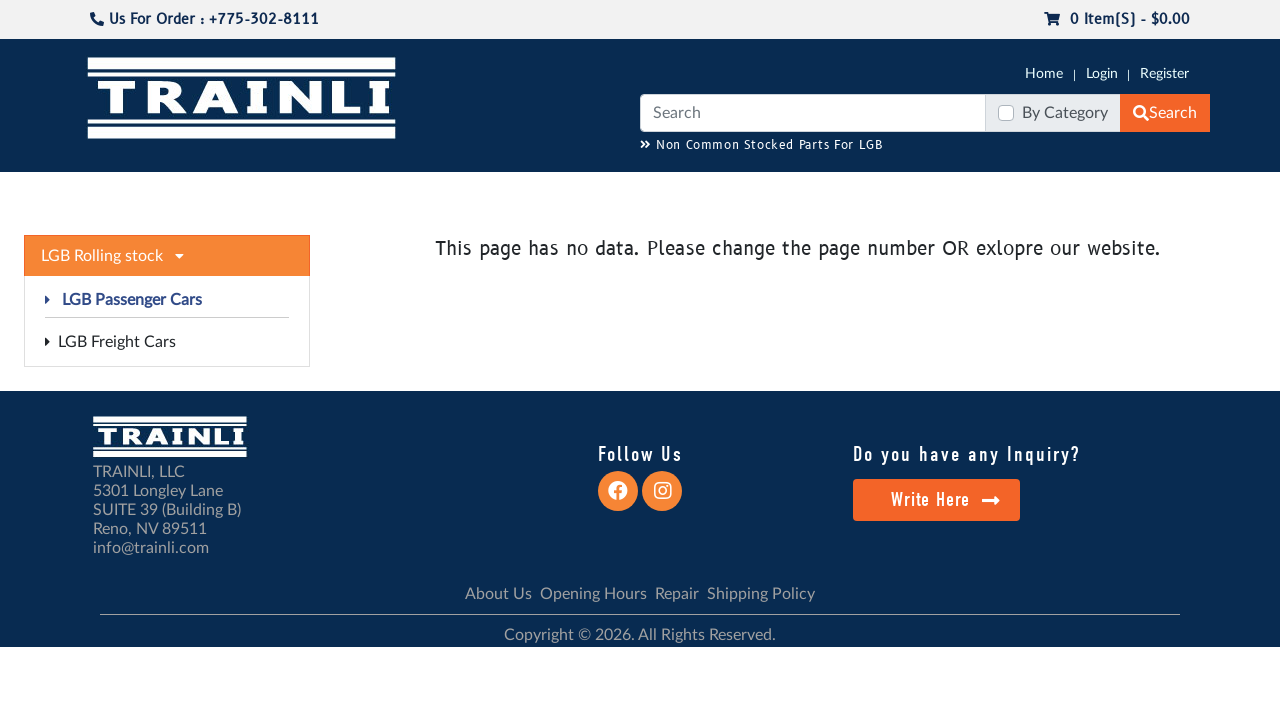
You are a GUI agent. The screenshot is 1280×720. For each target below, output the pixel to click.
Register (1164, 74)
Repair (677, 594)
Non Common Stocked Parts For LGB (761, 145)
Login (1102, 74)
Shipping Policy (761, 594)
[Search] (813, 113)
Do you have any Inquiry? (966, 454)
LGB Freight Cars (110, 342)
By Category (1065, 113)
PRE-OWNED (900, 191)
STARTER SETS (1061, 191)
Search (1165, 113)
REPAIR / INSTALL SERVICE (751, 191)
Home (1044, 74)
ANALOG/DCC (600, 191)
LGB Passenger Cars (123, 300)
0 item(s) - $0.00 (1117, 19)
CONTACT (1160, 191)
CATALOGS (213, 191)
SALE (979, 191)
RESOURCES (494, 191)
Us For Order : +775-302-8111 (204, 19)
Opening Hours (593, 594)
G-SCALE (116, 191)
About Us (498, 594)
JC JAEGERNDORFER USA (351, 191)
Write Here (945, 499)
